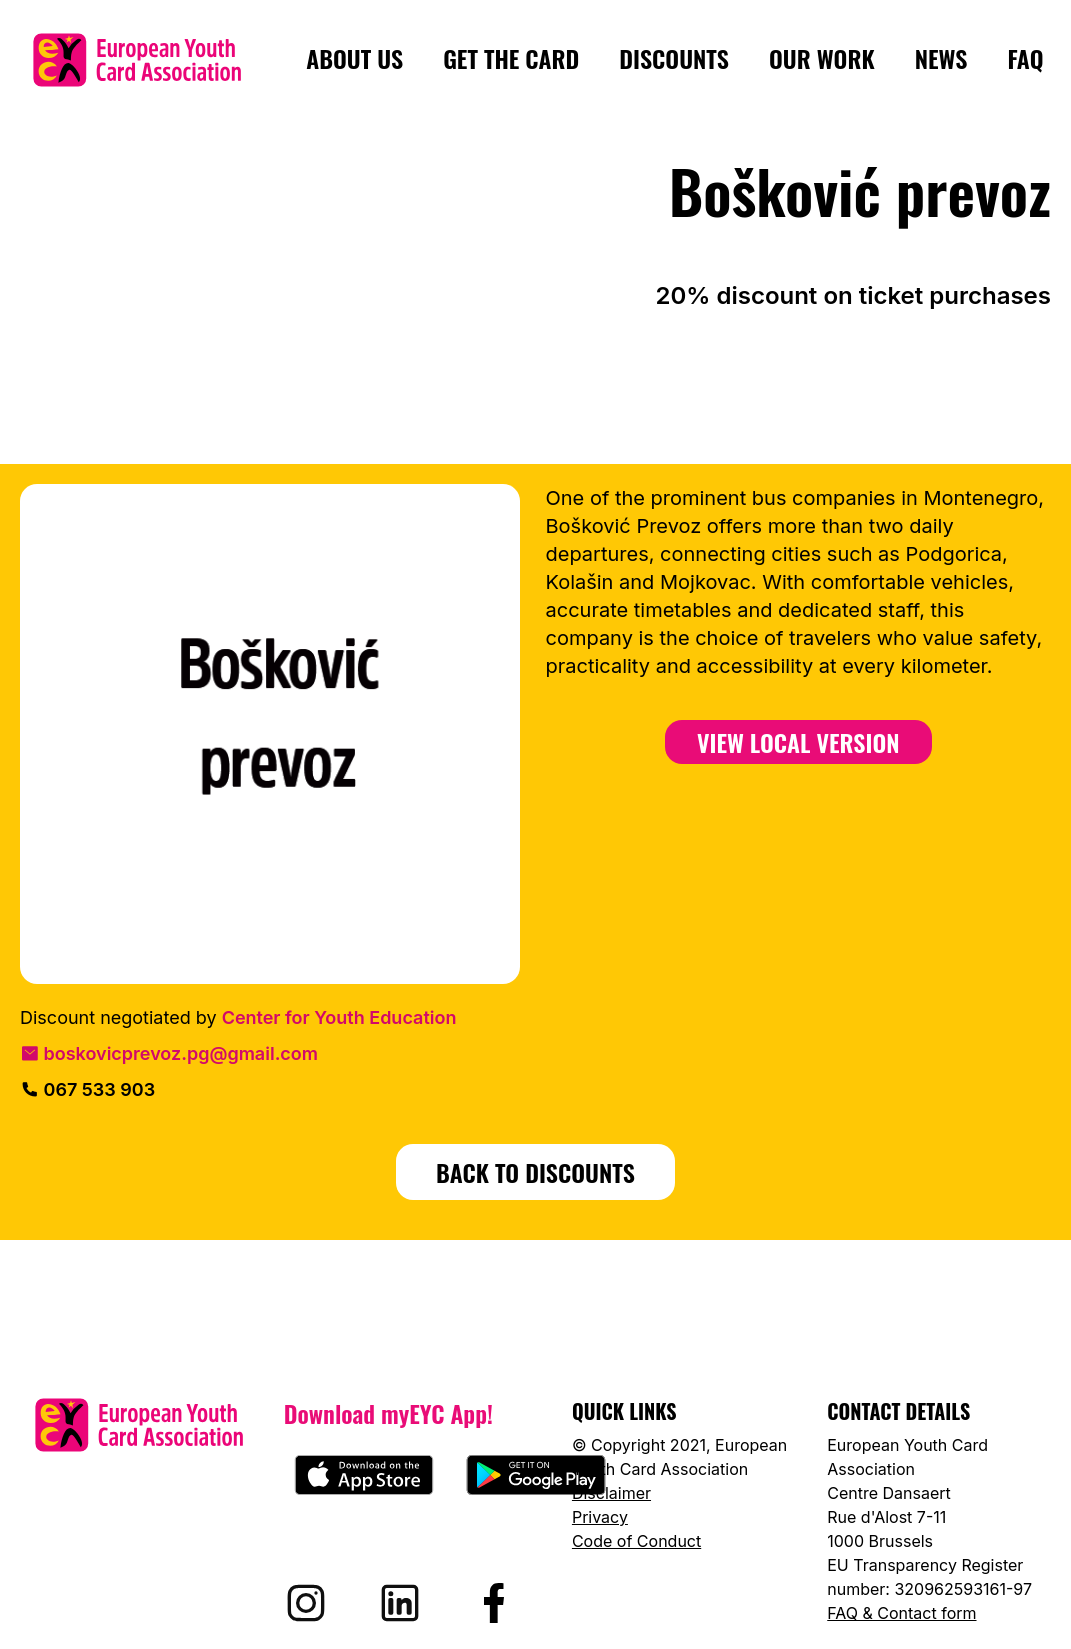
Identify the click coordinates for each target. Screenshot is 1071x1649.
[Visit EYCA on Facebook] (494, 1603)
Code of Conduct (636, 1541)
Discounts (674, 59)
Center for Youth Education (339, 1017)
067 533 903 (87, 1089)
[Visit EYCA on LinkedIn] (400, 1603)
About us (354, 59)
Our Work (822, 59)
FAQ (1025, 59)
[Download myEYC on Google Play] (536, 1475)
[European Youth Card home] (137, 60)
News (941, 59)
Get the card (511, 59)
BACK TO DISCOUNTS (535, 1172)
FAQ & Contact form (901, 1613)
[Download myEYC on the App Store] (364, 1475)
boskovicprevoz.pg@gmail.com (169, 1053)
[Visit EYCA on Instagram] (306, 1603)
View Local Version (798, 742)
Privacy (600, 1517)
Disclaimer (611, 1493)
